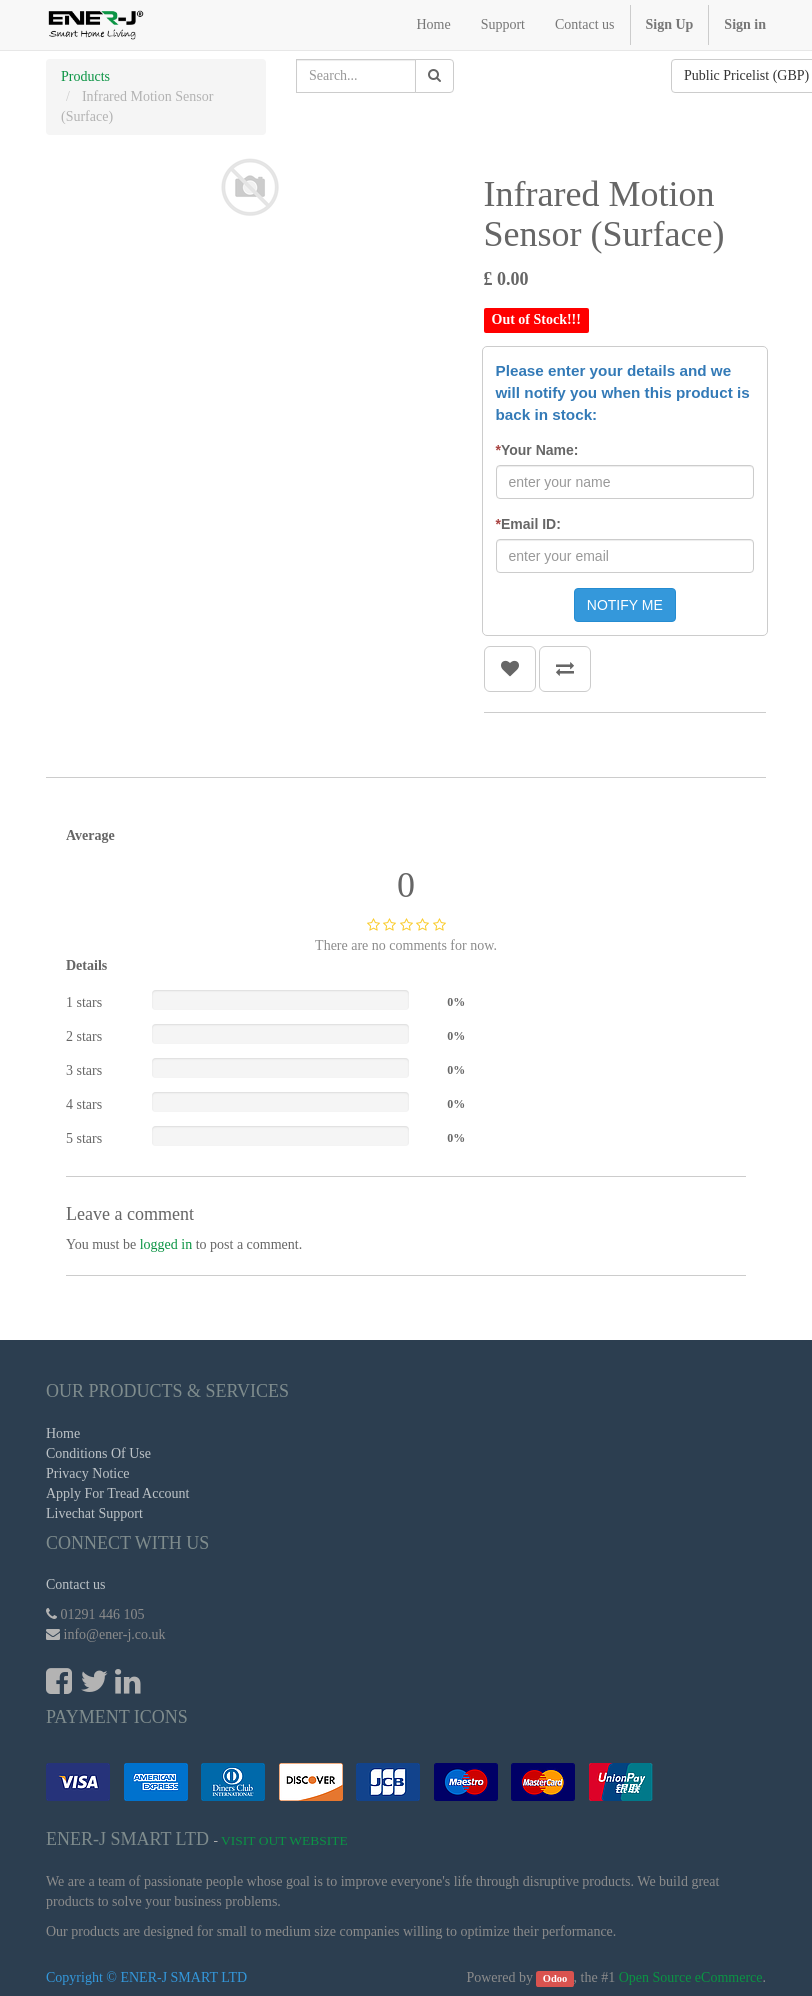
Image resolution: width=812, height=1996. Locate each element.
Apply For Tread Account (118, 1493)
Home (63, 1433)
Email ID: (528, 524)
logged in (166, 1244)
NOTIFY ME (625, 605)
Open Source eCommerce (691, 1977)
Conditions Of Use (98, 1453)
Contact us (76, 1584)
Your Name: (537, 450)
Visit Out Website (284, 1840)
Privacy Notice (88, 1473)
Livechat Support (94, 1513)
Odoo (555, 1978)
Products (85, 76)
